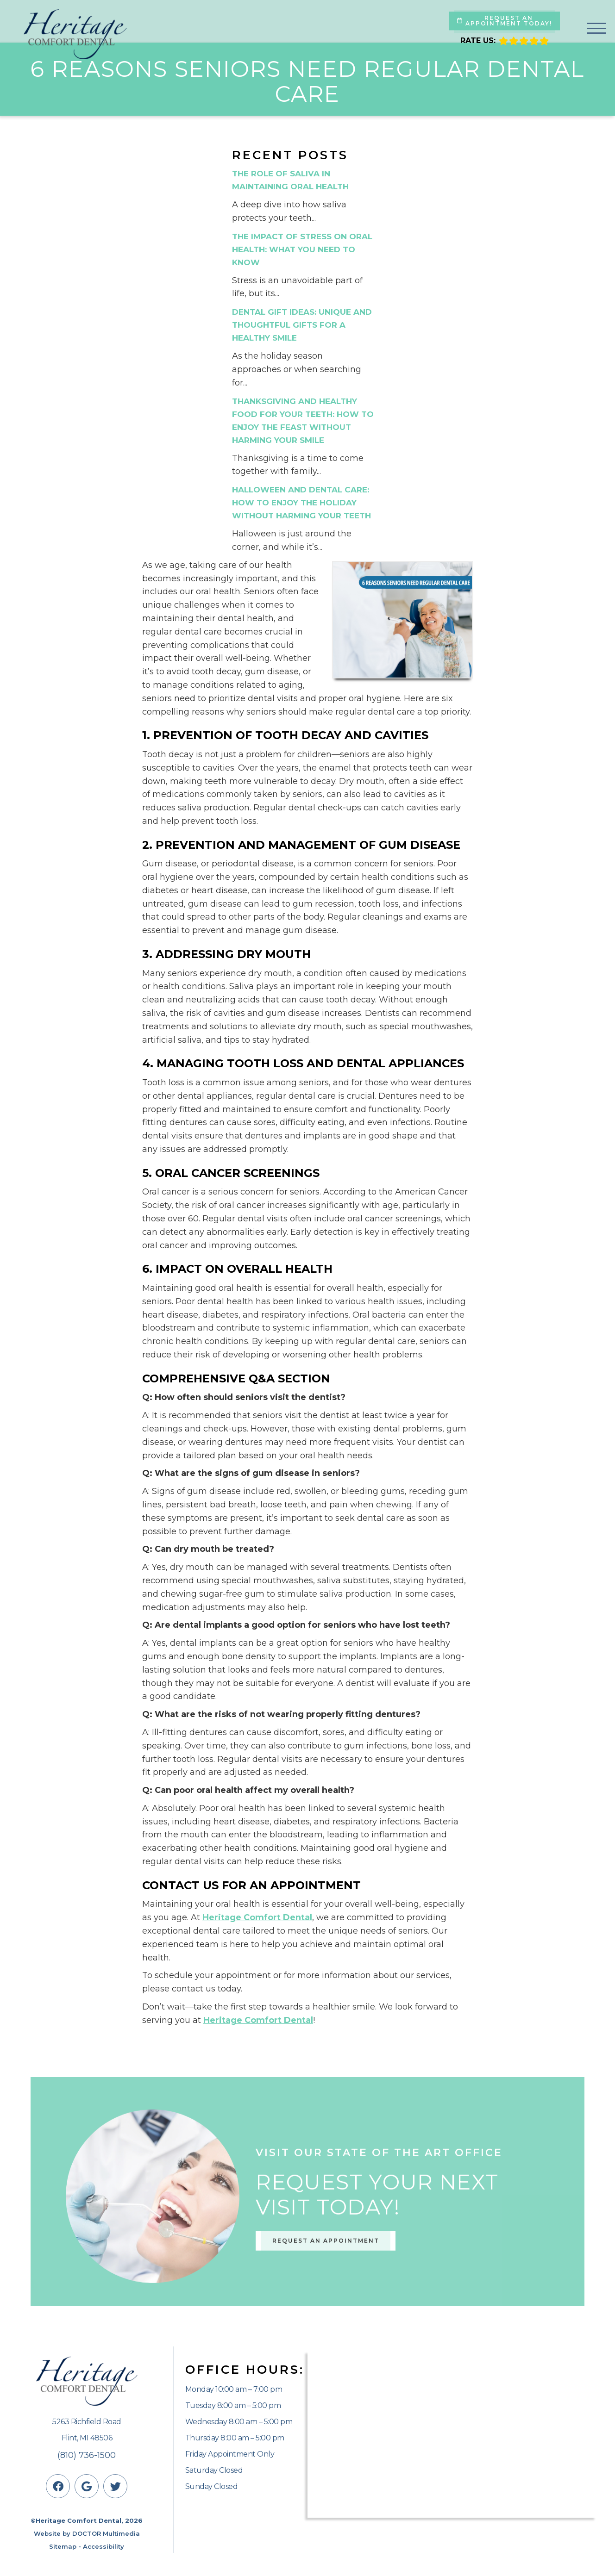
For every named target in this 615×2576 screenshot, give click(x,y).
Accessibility (103, 2546)
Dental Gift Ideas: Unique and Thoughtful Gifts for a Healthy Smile (302, 324)
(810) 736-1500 (86, 2455)
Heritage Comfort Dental (257, 1917)
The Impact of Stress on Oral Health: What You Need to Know (302, 249)
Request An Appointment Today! (504, 20)
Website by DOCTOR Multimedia (87, 2533)
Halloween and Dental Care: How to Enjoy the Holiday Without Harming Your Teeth (301, 502)
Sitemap (62, 2546)
